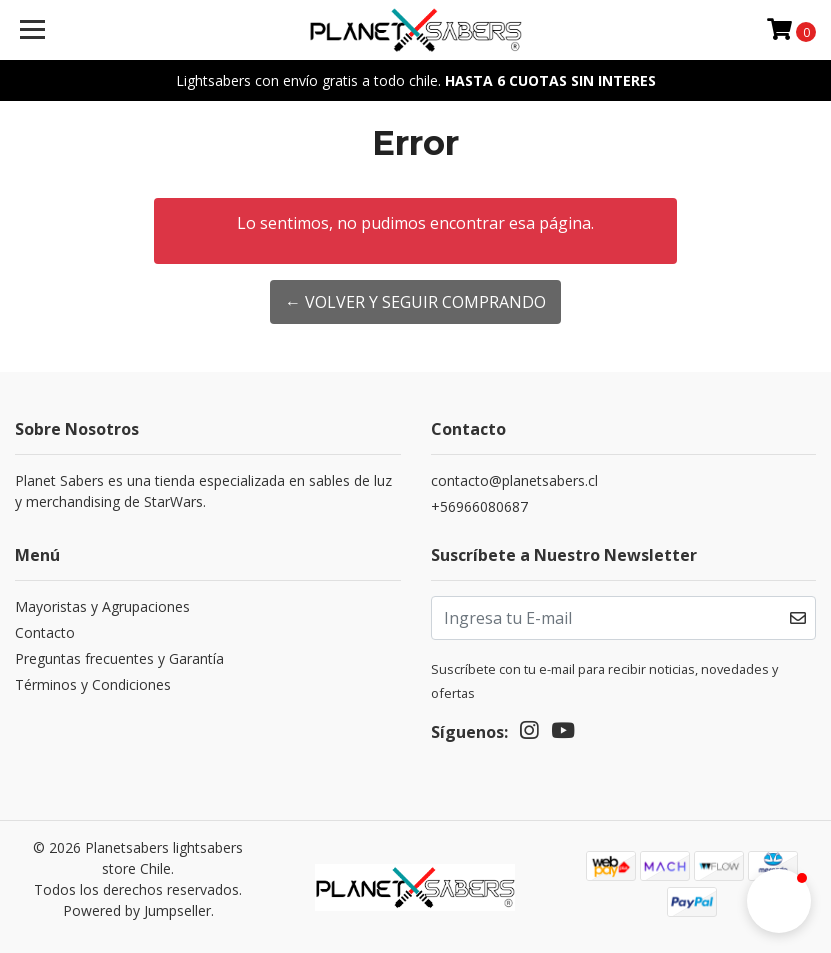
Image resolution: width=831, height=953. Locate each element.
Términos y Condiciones (93, 684)
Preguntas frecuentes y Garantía (119, 658)
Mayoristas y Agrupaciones (102, 606)
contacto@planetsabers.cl (514, 480)
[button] (779, 901)
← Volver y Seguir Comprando (415, 302)
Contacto (45, 632)
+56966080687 (479, 506)
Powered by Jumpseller (137, 910)
